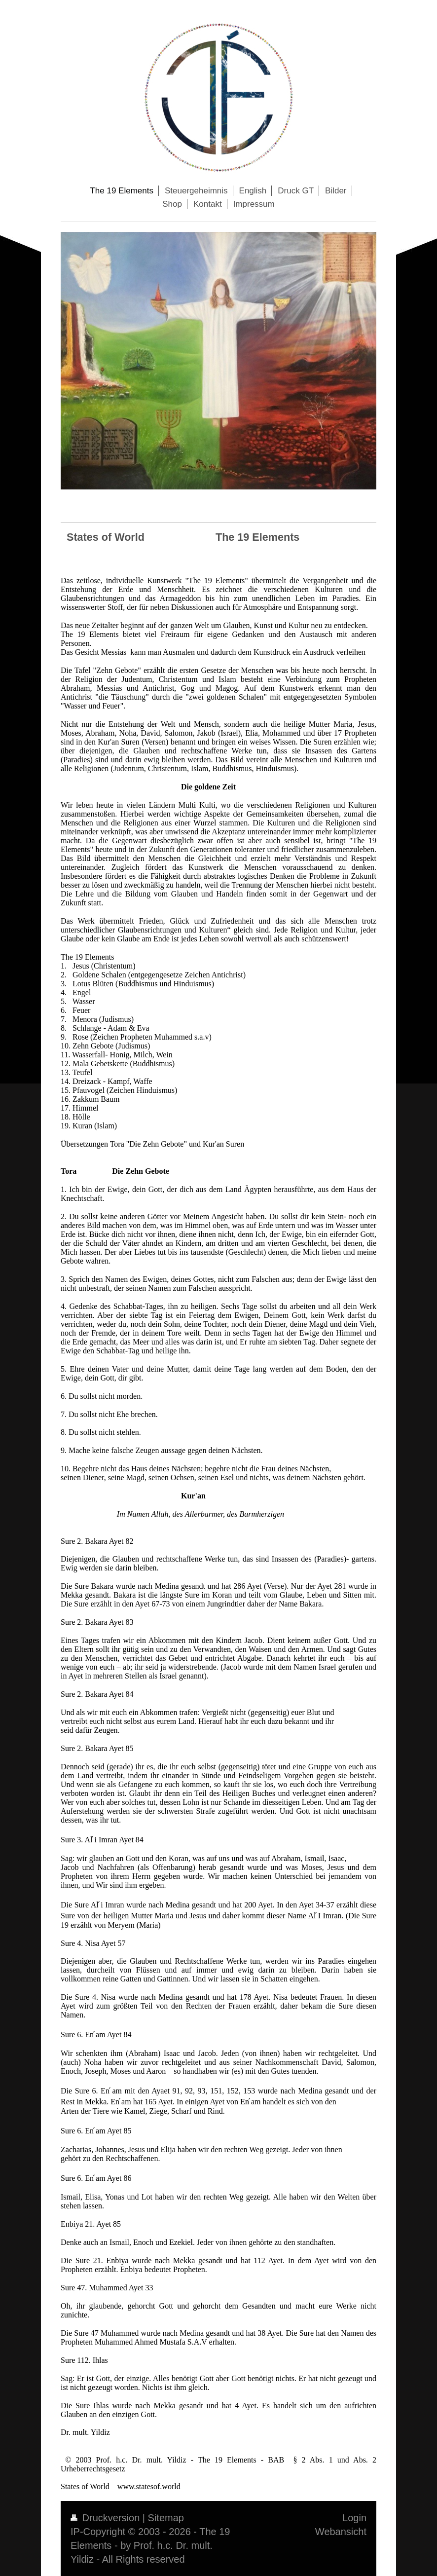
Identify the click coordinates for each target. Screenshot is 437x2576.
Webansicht (340, 2531)
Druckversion (107, 2517)
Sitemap (166, 2517)
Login (354, 2517)
